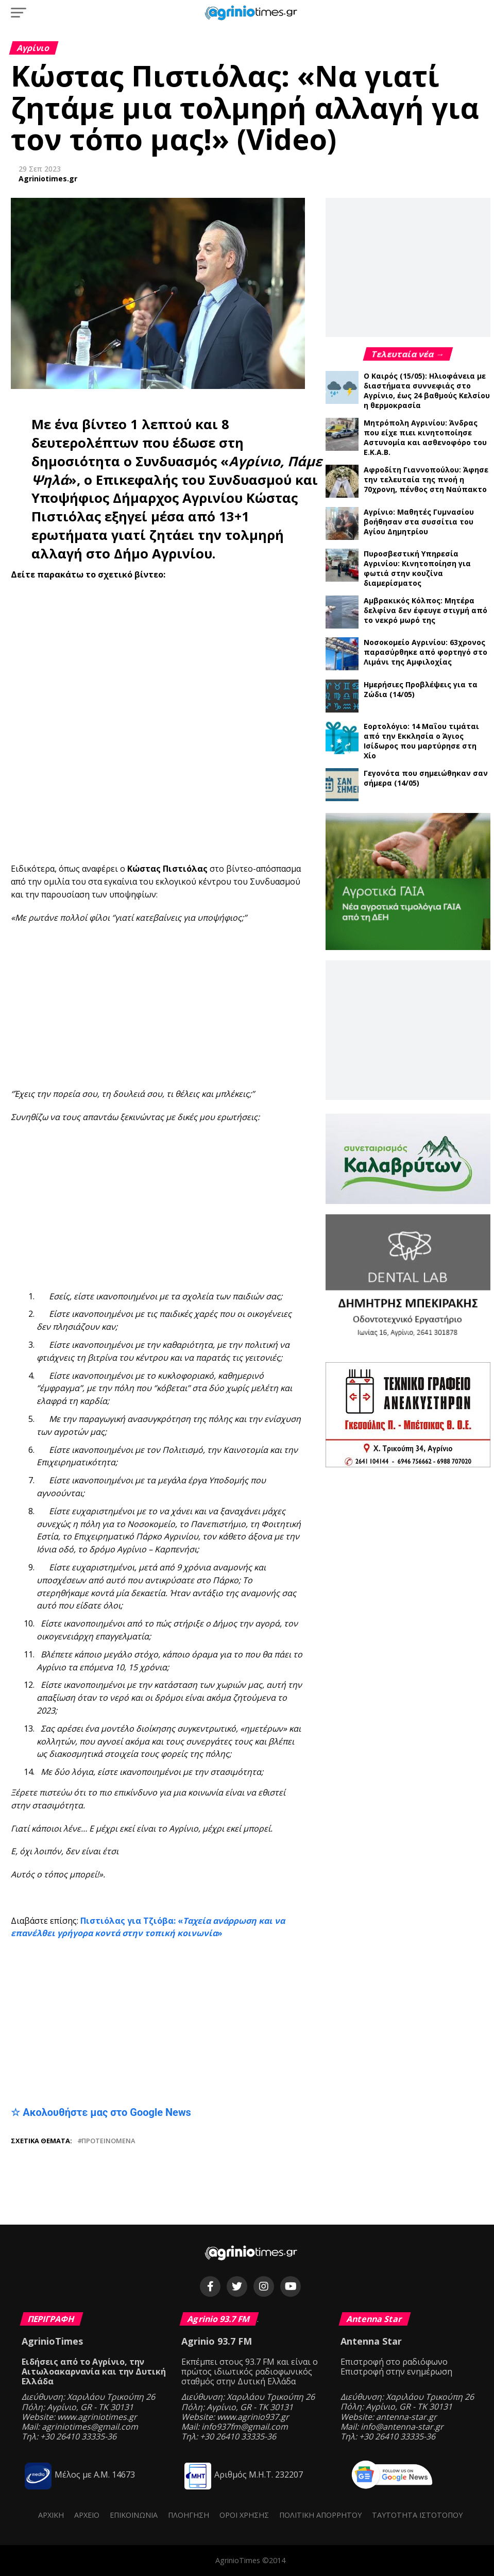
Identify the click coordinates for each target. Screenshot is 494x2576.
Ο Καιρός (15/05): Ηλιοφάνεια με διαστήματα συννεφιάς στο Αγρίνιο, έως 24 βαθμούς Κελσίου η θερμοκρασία (427, 390)
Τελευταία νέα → (408, 354)
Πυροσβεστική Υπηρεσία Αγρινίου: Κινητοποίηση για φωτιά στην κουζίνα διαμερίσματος (417, 568)
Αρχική (51, 2515)
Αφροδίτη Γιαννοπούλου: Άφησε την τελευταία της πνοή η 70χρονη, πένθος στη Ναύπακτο (426, 479)
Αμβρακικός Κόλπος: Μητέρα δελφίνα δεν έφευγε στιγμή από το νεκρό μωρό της (425, 610)
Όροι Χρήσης (244, 2515)
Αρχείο (86, 2515)
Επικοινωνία (134, 2515)
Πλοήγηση (188, 2515)
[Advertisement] (252, 1006)
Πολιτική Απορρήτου (320, 2515)
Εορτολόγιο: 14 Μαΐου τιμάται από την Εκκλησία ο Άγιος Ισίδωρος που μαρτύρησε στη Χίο (421, 740)
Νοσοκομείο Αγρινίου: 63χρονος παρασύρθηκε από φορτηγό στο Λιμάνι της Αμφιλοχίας (425, 652)
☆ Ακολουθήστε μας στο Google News (101, 2112)
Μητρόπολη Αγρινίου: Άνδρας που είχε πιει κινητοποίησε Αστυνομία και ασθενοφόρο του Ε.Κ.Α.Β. (425, 437)
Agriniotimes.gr (48, 178)
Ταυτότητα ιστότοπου (417, 2515)
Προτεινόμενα (108, 2141)
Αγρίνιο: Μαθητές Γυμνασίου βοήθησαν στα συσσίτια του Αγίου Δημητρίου (419, 521)
